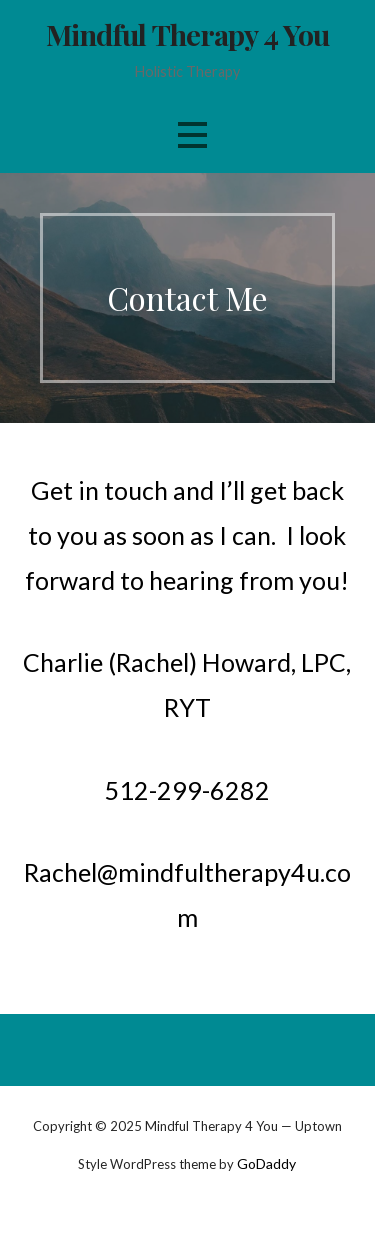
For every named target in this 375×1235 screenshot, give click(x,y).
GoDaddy (266, 1163)
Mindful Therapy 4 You (188, 34)
